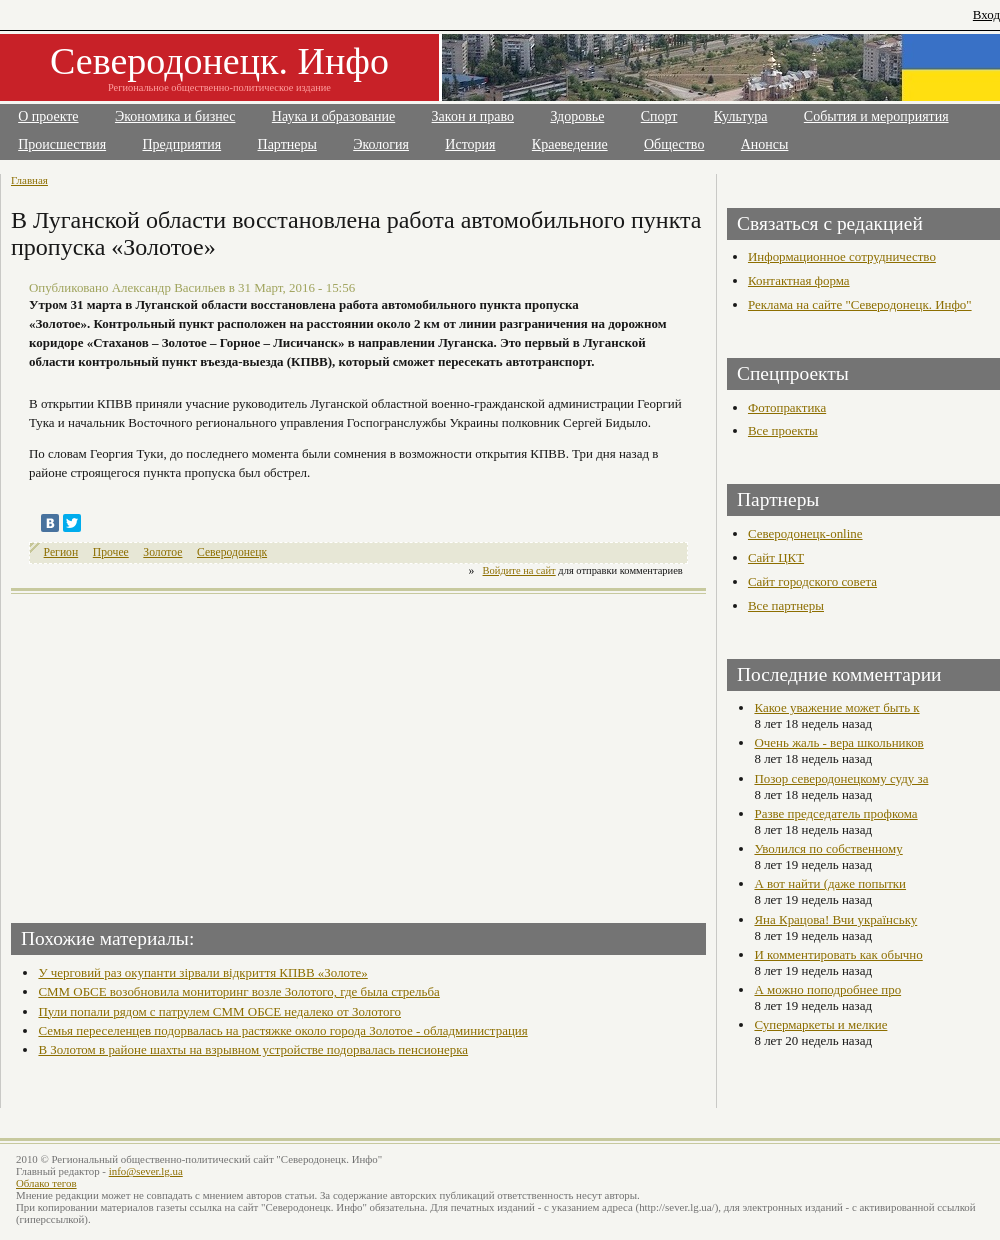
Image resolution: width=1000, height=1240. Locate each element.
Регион (61, 552)
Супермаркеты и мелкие (820, 1024)
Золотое (162, 552)
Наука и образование (333, 116)
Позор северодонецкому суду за (841, 778)
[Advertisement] (187, 752)
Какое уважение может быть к (836, 707)
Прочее (111, 552)
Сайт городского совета (812, 581)
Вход (986, 14)
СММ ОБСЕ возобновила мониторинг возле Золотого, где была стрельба (238, 991)
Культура (741, 116)
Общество (674, 144)
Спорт (659, 116)
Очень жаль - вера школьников (838, 742)
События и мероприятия (876, 116)
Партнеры (287, 144)
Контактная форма (799, 280)
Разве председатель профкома (835, 813)
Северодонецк (232, 552)
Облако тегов (46, 1183)
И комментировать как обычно (838, 954)
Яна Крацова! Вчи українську (835, 919)
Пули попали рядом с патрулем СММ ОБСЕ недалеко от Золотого (219, 1011)
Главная (29, 180)
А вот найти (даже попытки (830, 883)
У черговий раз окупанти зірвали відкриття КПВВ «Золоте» (202, 972)
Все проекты (783, 430)
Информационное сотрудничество (842, 256)
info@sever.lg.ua (146, 1171)
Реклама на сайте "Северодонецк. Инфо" (860, 304)
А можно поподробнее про (827, 989)
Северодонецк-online (805, 533)
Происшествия (62, 144)
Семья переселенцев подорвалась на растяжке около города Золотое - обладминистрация (282, 1030)
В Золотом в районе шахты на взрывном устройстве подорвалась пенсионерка (253, 1049)
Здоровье (577, 116)
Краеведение (570, 144)
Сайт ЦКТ (776, 557)
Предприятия (182, 144)
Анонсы (765, 144)
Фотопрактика (787, 407)
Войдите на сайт (519, 570)
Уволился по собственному (828, 848)
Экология (381, 144)
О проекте (48, 116)
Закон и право (473, 116)
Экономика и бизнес (175, 116)
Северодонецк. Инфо (219, 61)
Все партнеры (786, 605)
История (470, 144)
